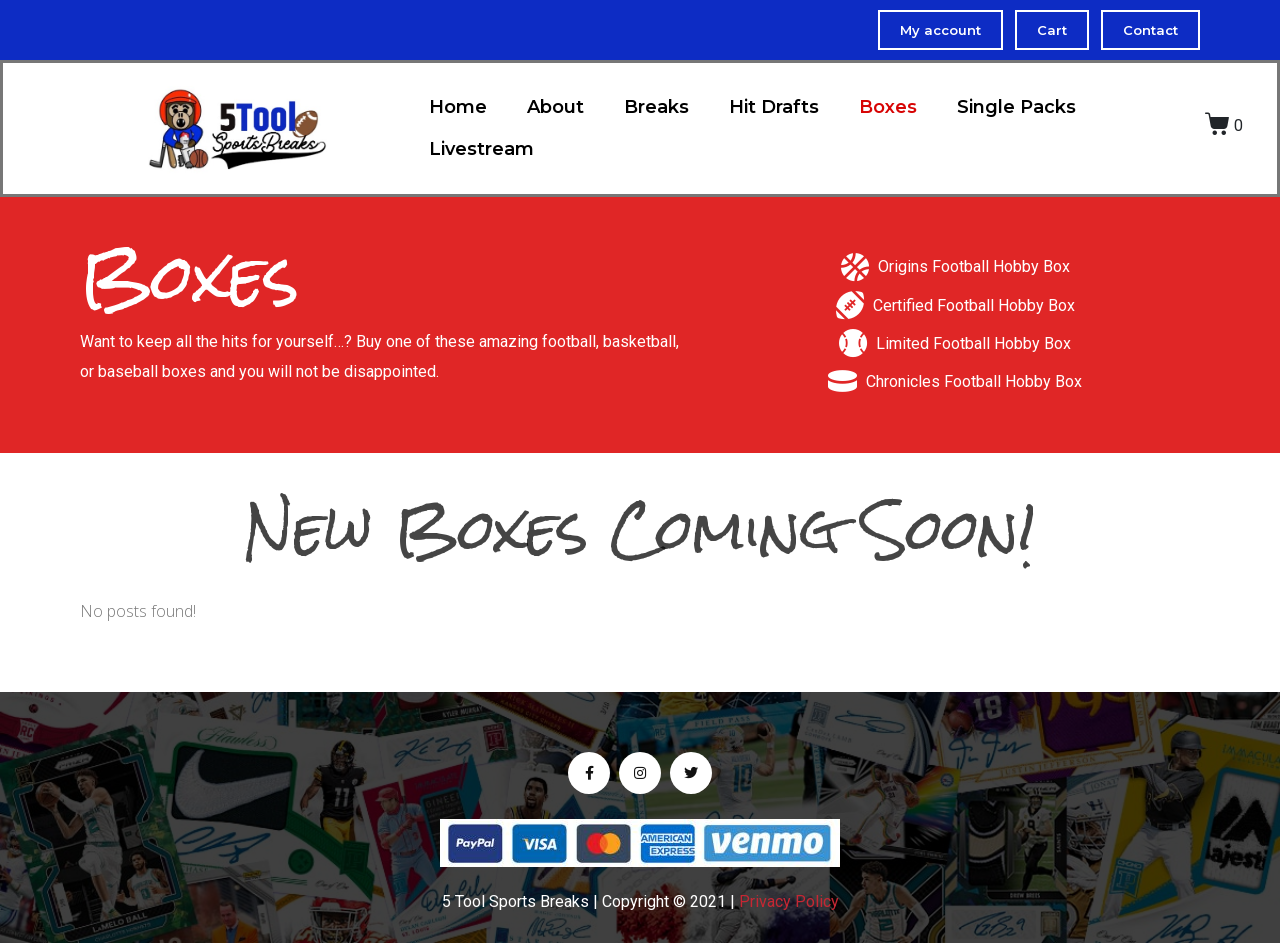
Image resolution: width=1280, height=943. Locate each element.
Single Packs (1016, 107)
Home (458, 107)
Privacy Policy (789, 901)
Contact (1150, 30)
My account (940, 30)
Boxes (888, 107)
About (555, 107)
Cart (1052, 30)
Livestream (481, 149)
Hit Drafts (774, 107)
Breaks (656, 107)
